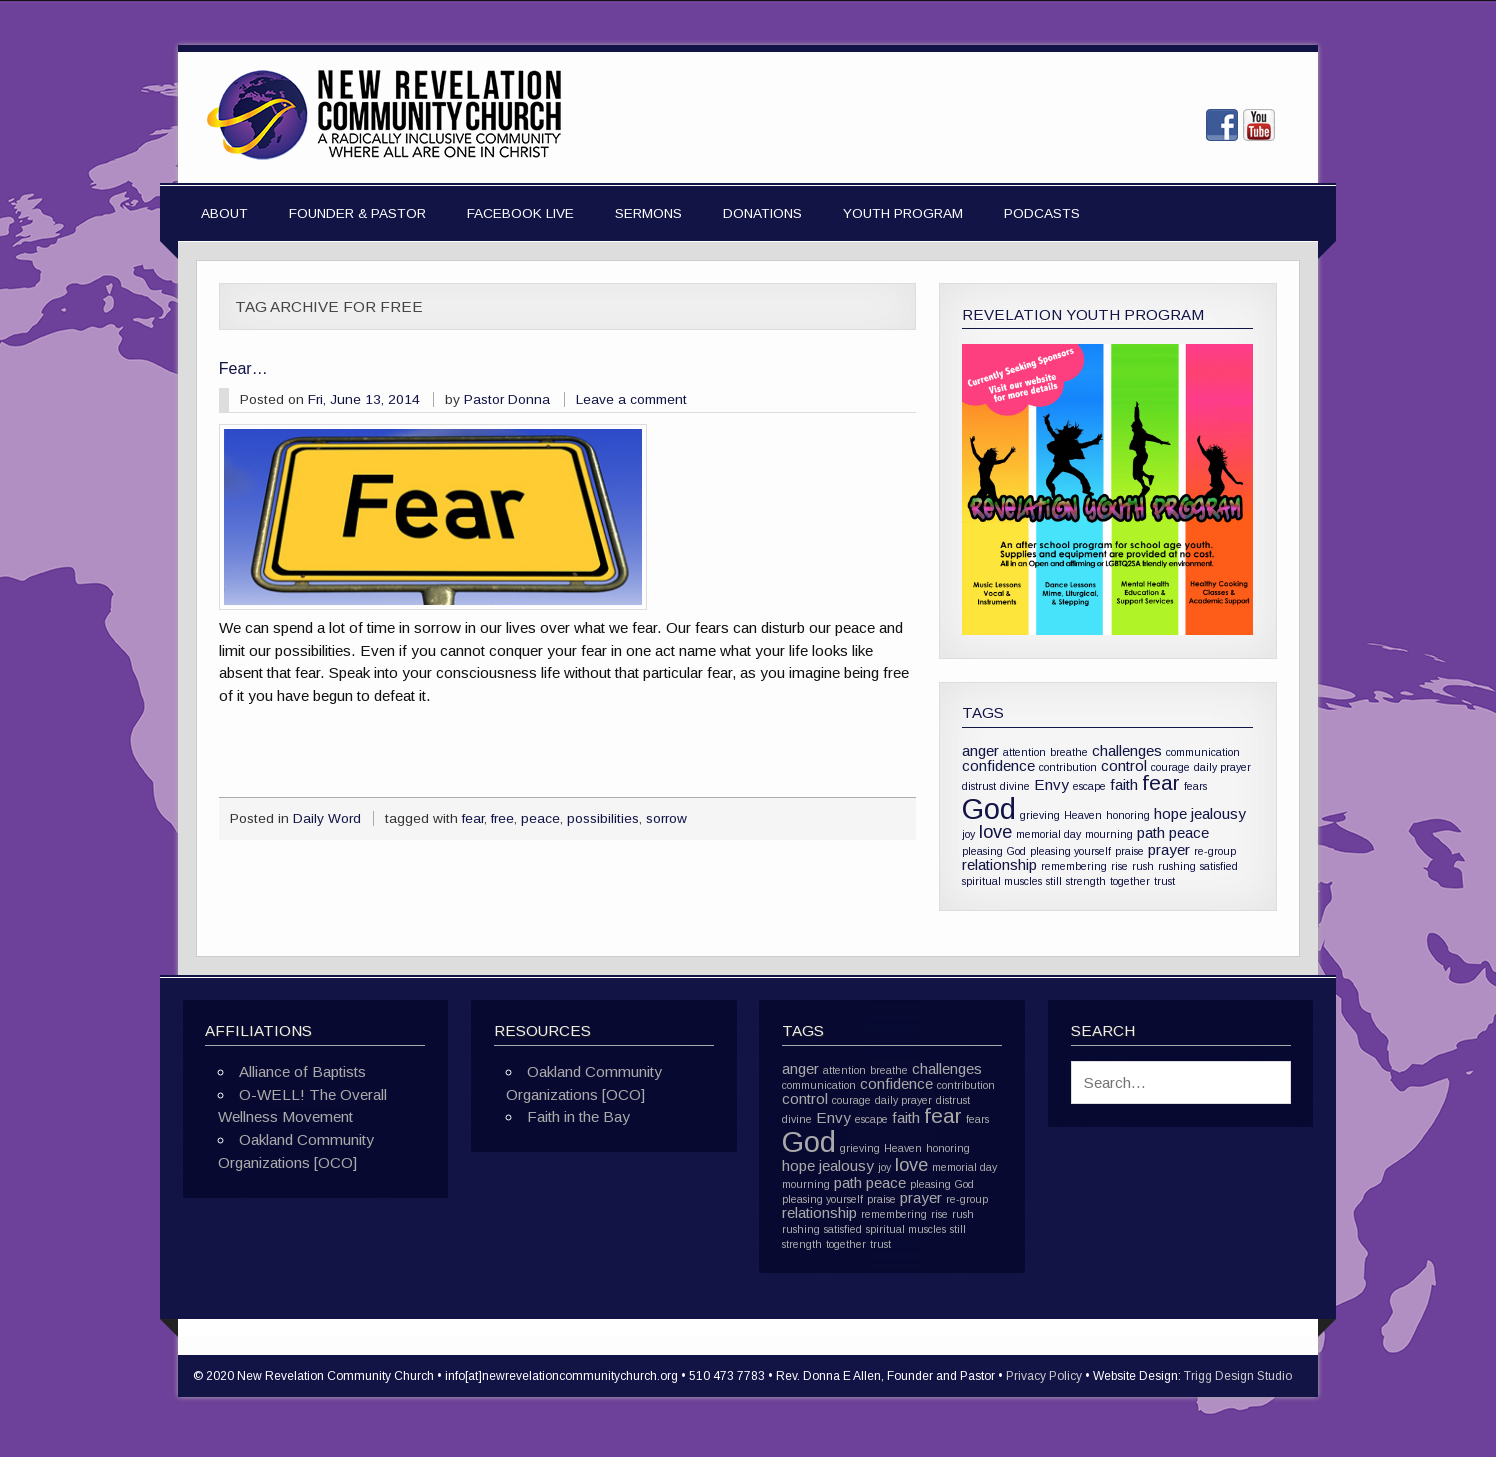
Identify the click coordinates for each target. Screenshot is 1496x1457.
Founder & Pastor (357, 213)
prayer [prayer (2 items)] (1169, 849)
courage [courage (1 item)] (1170, 767)
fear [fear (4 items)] (1161, 782)
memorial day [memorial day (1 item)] (1048, 834)
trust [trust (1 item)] (1164, 881)
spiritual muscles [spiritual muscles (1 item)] (1002, 881)
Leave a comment (631, 399)
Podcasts (1042, 213)
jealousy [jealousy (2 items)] (1218, 813)
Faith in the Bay (578, 1116)
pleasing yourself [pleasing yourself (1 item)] (1070, 851)
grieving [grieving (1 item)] (1040, 815)
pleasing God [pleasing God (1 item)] (994, 851)
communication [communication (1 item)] (1203, 752)
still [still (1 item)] (1054, 881)
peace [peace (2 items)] (1189, 832)
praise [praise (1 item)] (1129, 851)
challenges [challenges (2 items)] (1127, 750)
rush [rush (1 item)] (1143, 866)
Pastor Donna (507, 399)
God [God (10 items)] (989, 808)
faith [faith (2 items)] (1124, 784)
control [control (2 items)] (1124, 765)
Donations (762, 213)
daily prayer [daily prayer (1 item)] (1222, 767)
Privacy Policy (1044, 1376)
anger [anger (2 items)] (980, 750)
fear (473, 818)
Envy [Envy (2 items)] (1051, 784)
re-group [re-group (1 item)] (1215, 851)
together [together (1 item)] (1130, 881)
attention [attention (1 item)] (1024, 752)
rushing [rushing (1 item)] (1177, 866)
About (224, 213)
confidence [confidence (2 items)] (998, 765)
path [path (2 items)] (1151, 832)
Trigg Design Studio (1238, 1376)
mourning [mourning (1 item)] (1109, 834)
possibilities (603, 818)
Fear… (243, 368)
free (502, 818)
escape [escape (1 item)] (1089, 786)
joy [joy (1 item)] (968, 834)
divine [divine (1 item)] (1015, 786)
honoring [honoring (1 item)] (1128, 815)
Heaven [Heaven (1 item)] (1083, 815)
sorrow (666, 818)
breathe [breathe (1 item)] (1069, 752)
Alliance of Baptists (302, 1071)
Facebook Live (520, 213)
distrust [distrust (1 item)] (979, 786)
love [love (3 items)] (995, 831)
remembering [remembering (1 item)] (1074, 866)
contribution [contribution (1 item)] (1068, 767)
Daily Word (327, 818)
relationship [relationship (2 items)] (999, 864)
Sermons (648, 213)
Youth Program (903, 213)
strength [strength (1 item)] (1086, 881)
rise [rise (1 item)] (1119, 866)
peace (540, 818)
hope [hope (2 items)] (1170, 813)
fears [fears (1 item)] (1195, 786)
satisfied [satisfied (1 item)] (1219, 866)
